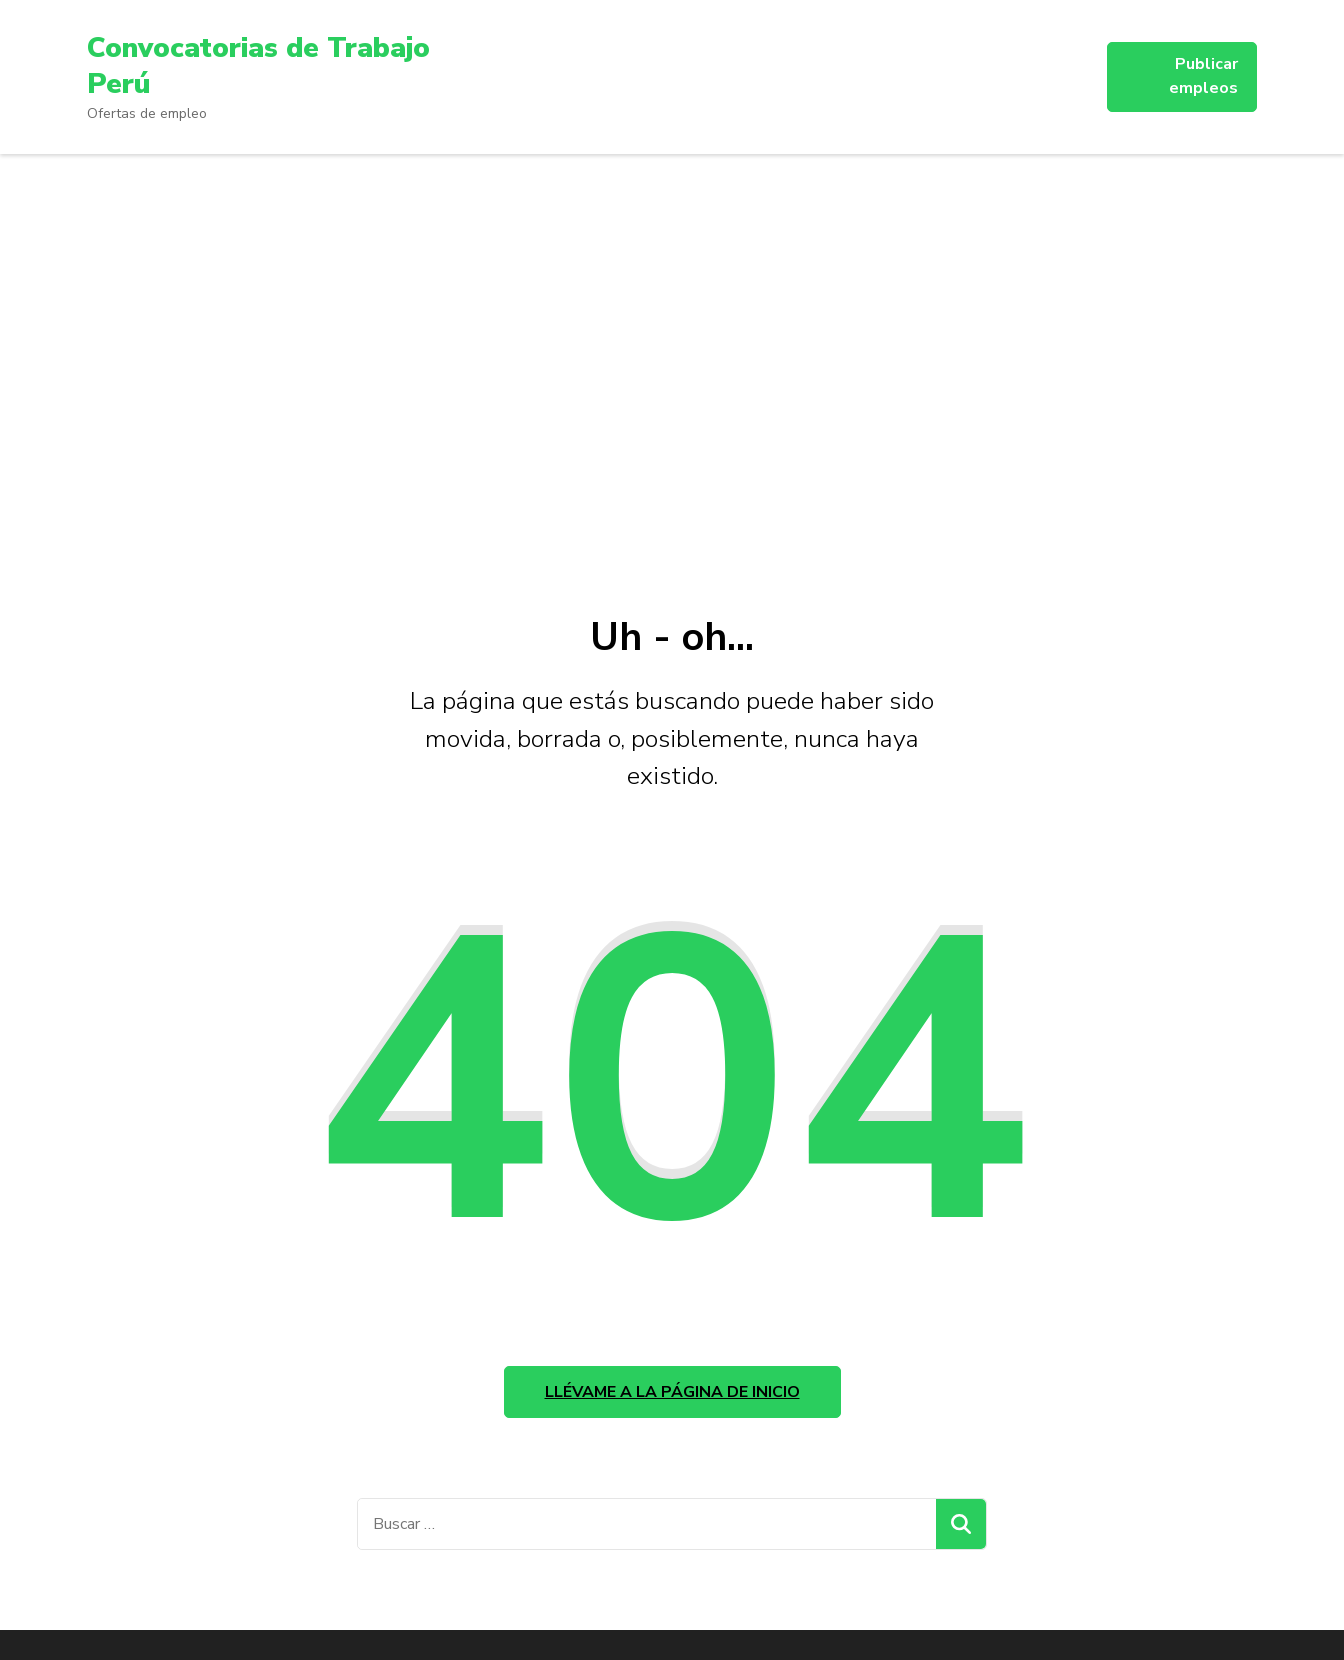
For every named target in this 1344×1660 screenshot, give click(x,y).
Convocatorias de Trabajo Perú (258, 66)
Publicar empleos (1203, 76)
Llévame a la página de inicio (672, 1392)
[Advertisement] (672, 374)
